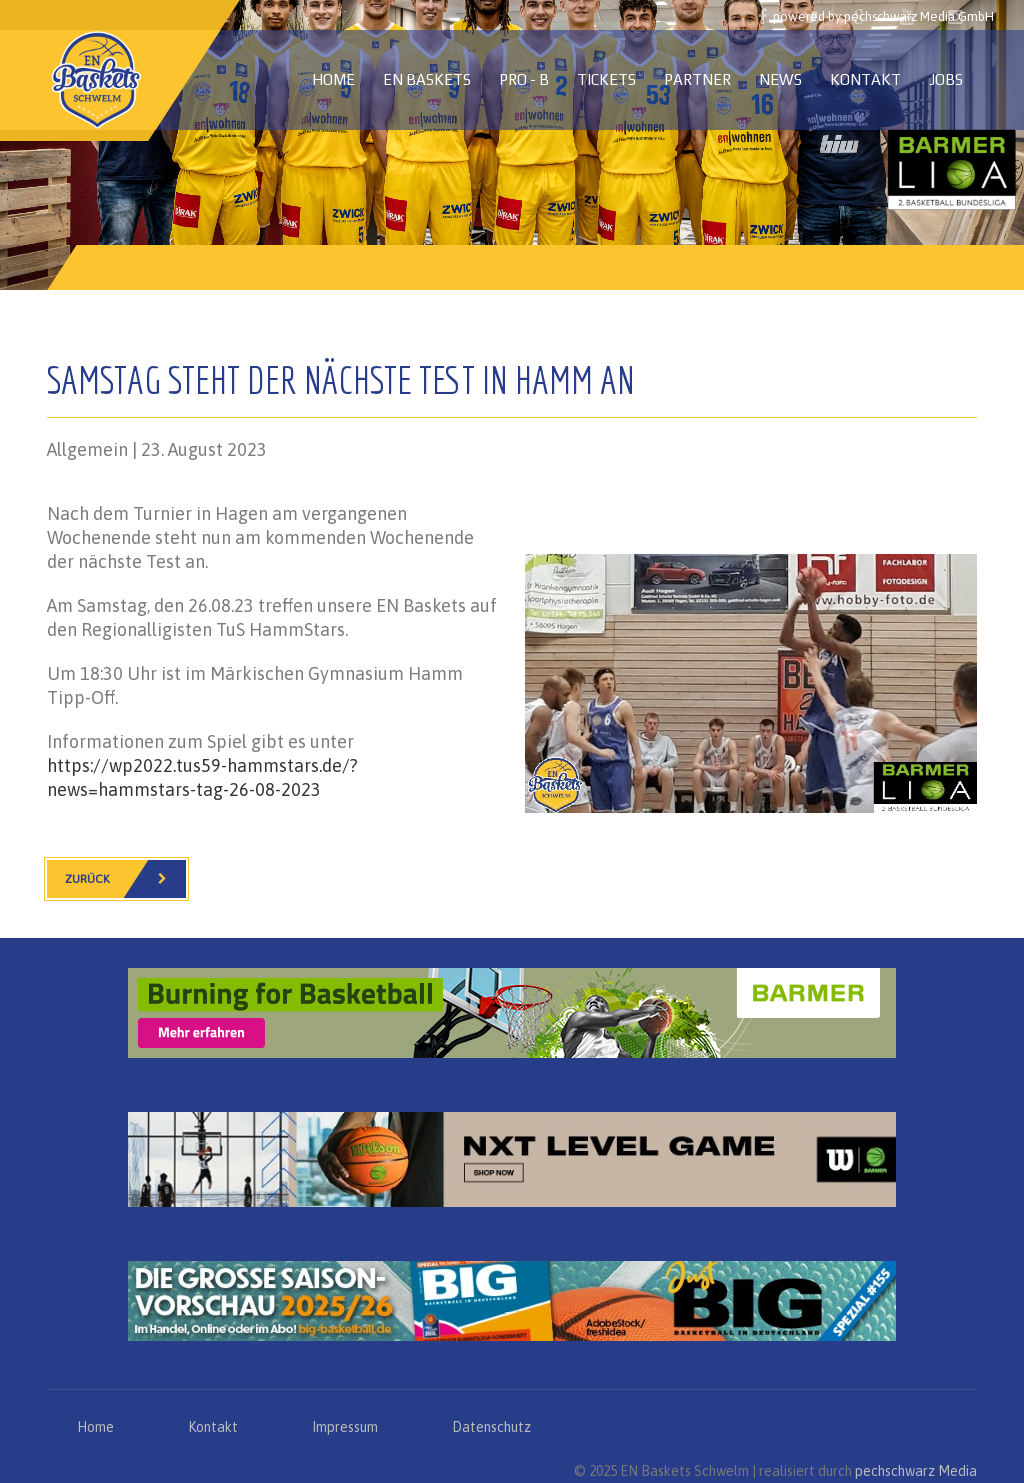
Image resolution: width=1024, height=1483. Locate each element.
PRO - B (524, 79)
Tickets (606, 79)
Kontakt (865, 79)
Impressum (345, 1427)
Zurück (125, 879)
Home (333, 79)
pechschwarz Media (916, 1471)
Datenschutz (491, 1427)
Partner (697, 79)
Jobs (946, 79)
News (780, 79)
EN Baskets (427, 79)
